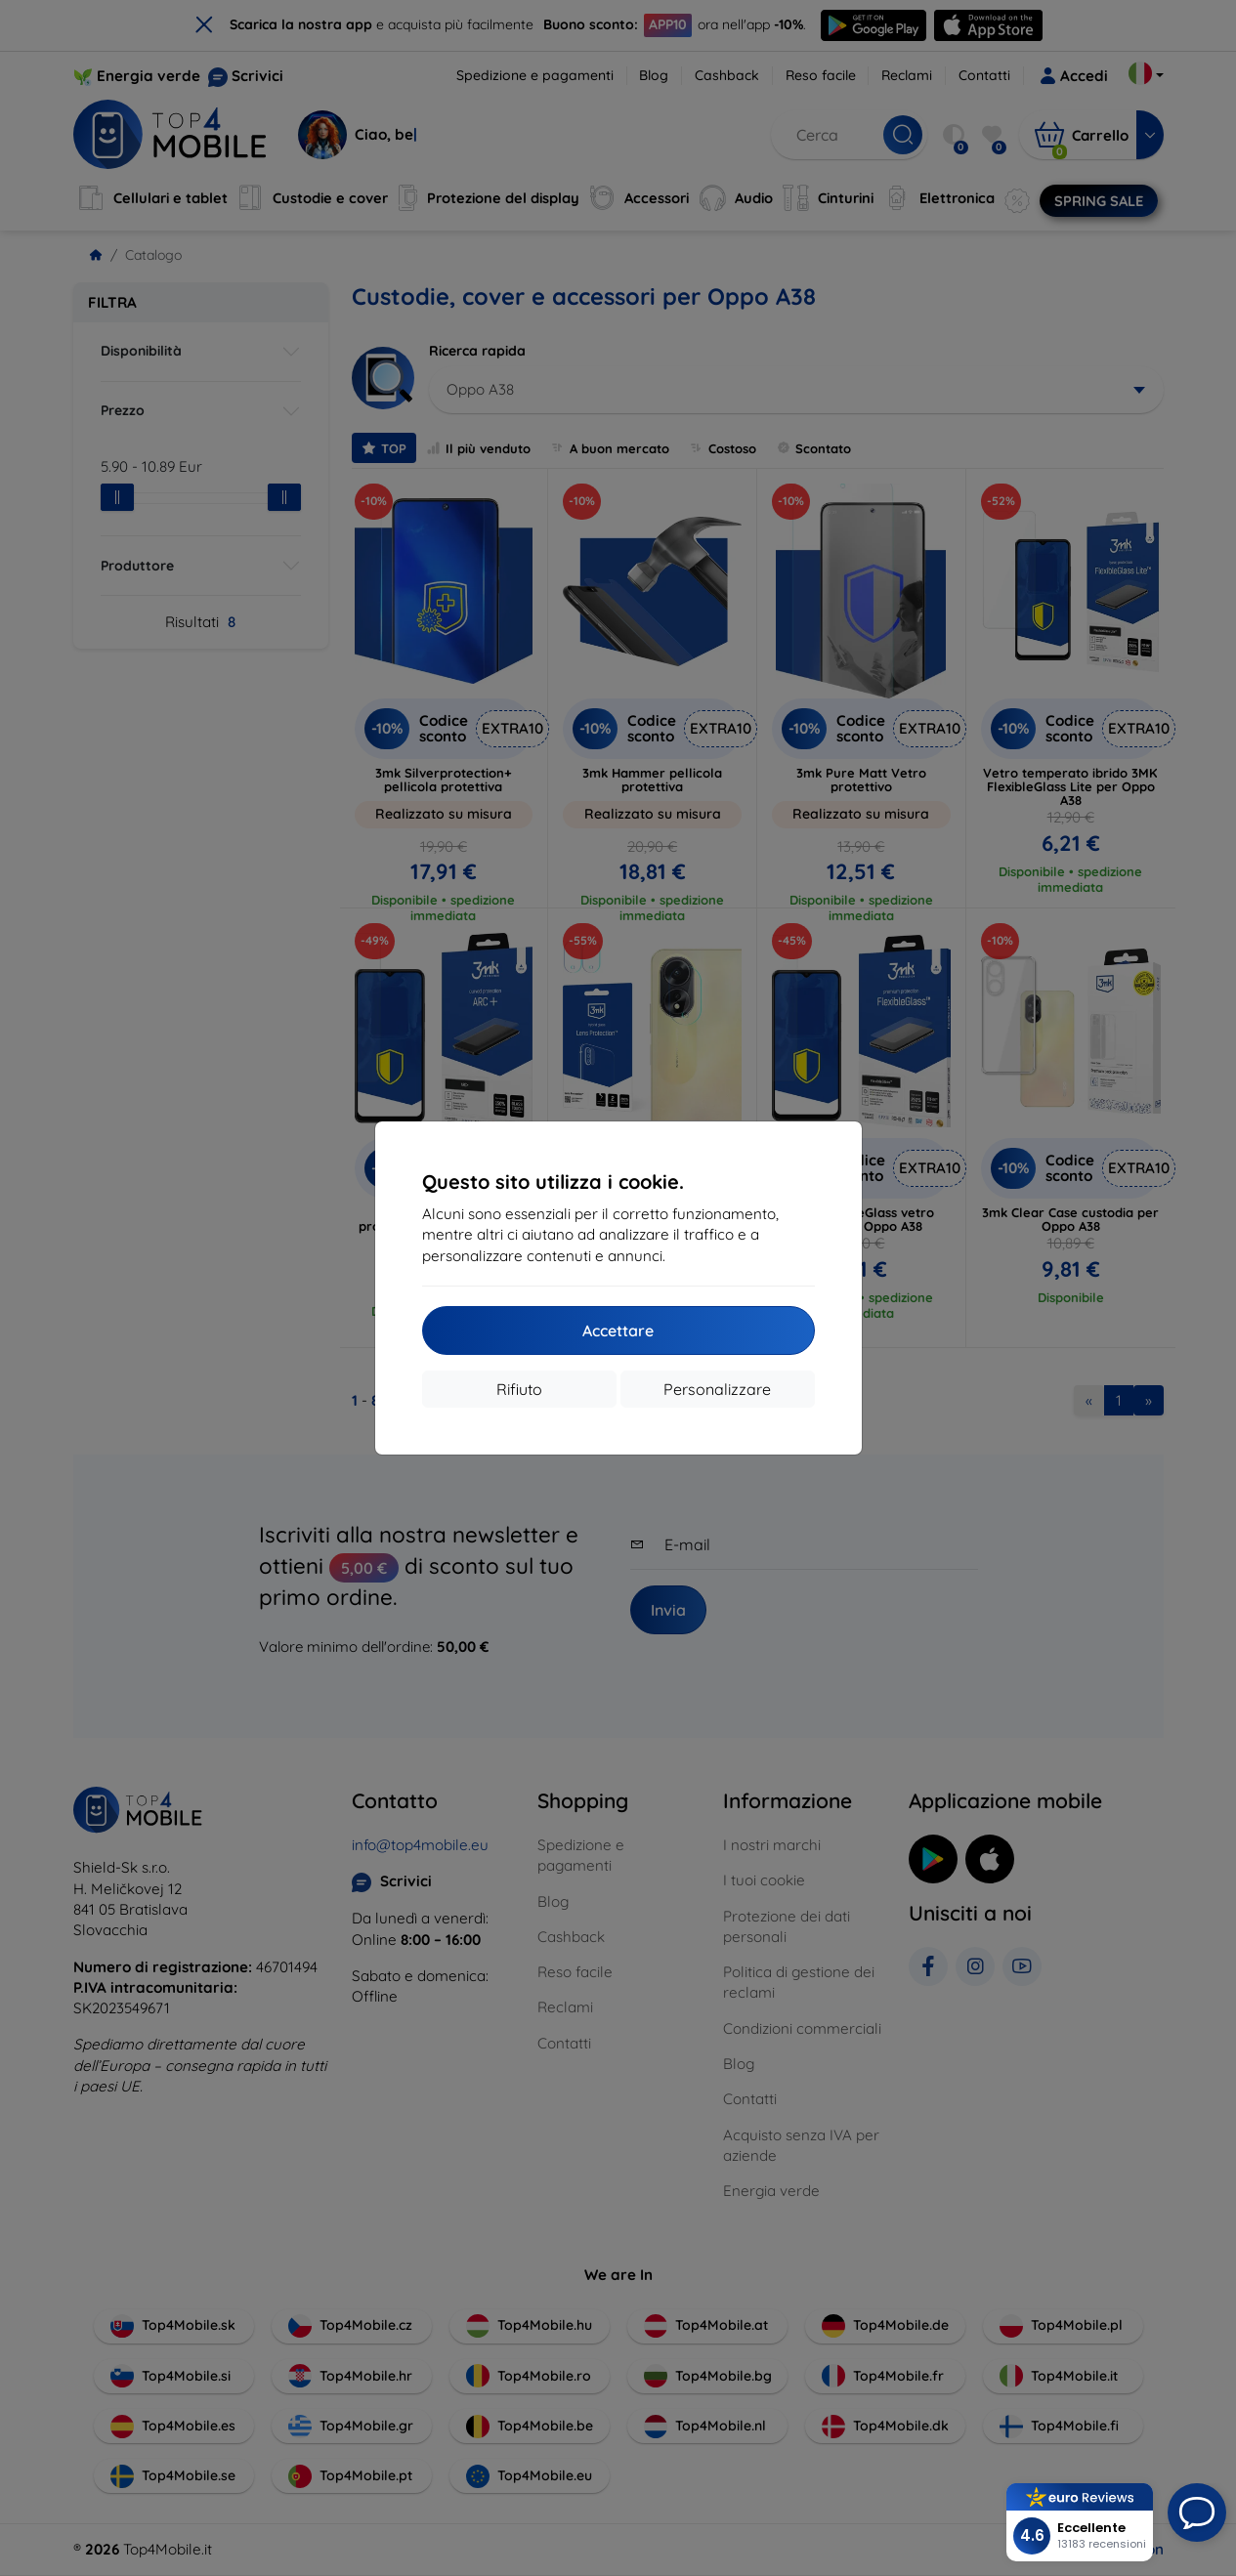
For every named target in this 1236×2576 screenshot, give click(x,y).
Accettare (618, 1330)
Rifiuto (519, 1389)
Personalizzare (717, 1389)
